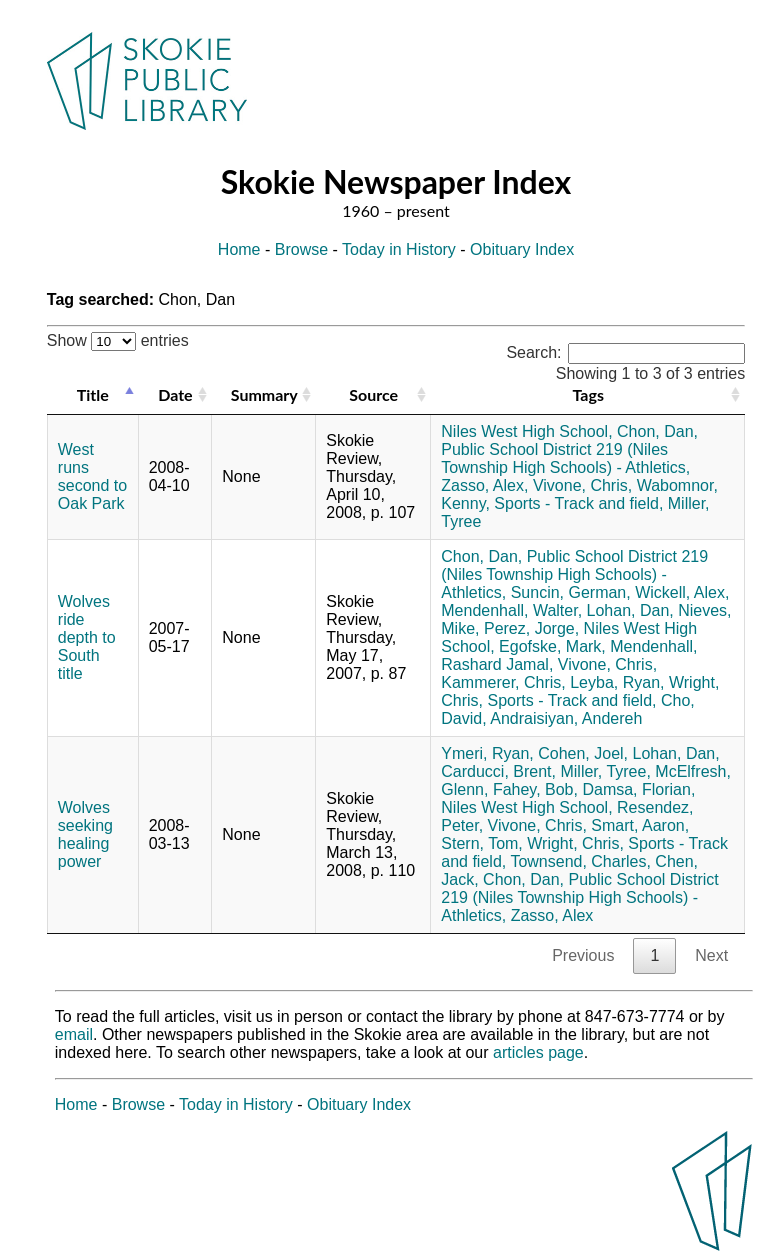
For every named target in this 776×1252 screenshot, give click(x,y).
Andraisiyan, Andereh (566, 718)
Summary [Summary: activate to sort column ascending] (264, 394)
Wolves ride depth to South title (87, 637)
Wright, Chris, (575, 843)
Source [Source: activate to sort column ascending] (373, 394)
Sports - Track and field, (578, 503)
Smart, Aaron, (640, 825)
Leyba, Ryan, (617, 682)
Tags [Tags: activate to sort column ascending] (588, 394)
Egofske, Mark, (552, 646)
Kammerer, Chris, (503, 682)
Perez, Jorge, (531, 628)
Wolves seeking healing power (85, 834)
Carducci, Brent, (498, 771)
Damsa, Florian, (638, 789)
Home (239, 249)
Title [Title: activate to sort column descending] (93, 394)
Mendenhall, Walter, (511, 610)
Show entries (118, 340)
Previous (583, 955)
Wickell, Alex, (682, 592)
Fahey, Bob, (535, 789)
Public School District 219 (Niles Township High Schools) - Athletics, (565, 458)
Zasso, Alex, (484, 485)
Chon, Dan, (657, 431)
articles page (538, 1052)
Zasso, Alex (552, 915)
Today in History (399, 249)
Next (711, 955)
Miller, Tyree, (605, 771)
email (74, 1034)
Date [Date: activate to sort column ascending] (175, 394)
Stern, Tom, (482, 843)
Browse (301, 249)
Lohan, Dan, (630, 610)
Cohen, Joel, (583, 753)
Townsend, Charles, (580, 861)
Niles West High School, (526, 431)
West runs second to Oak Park (92, 476)
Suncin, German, (571, 592)
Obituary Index (522, 249)
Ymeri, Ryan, (487, 753)
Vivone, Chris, (582, 485)
